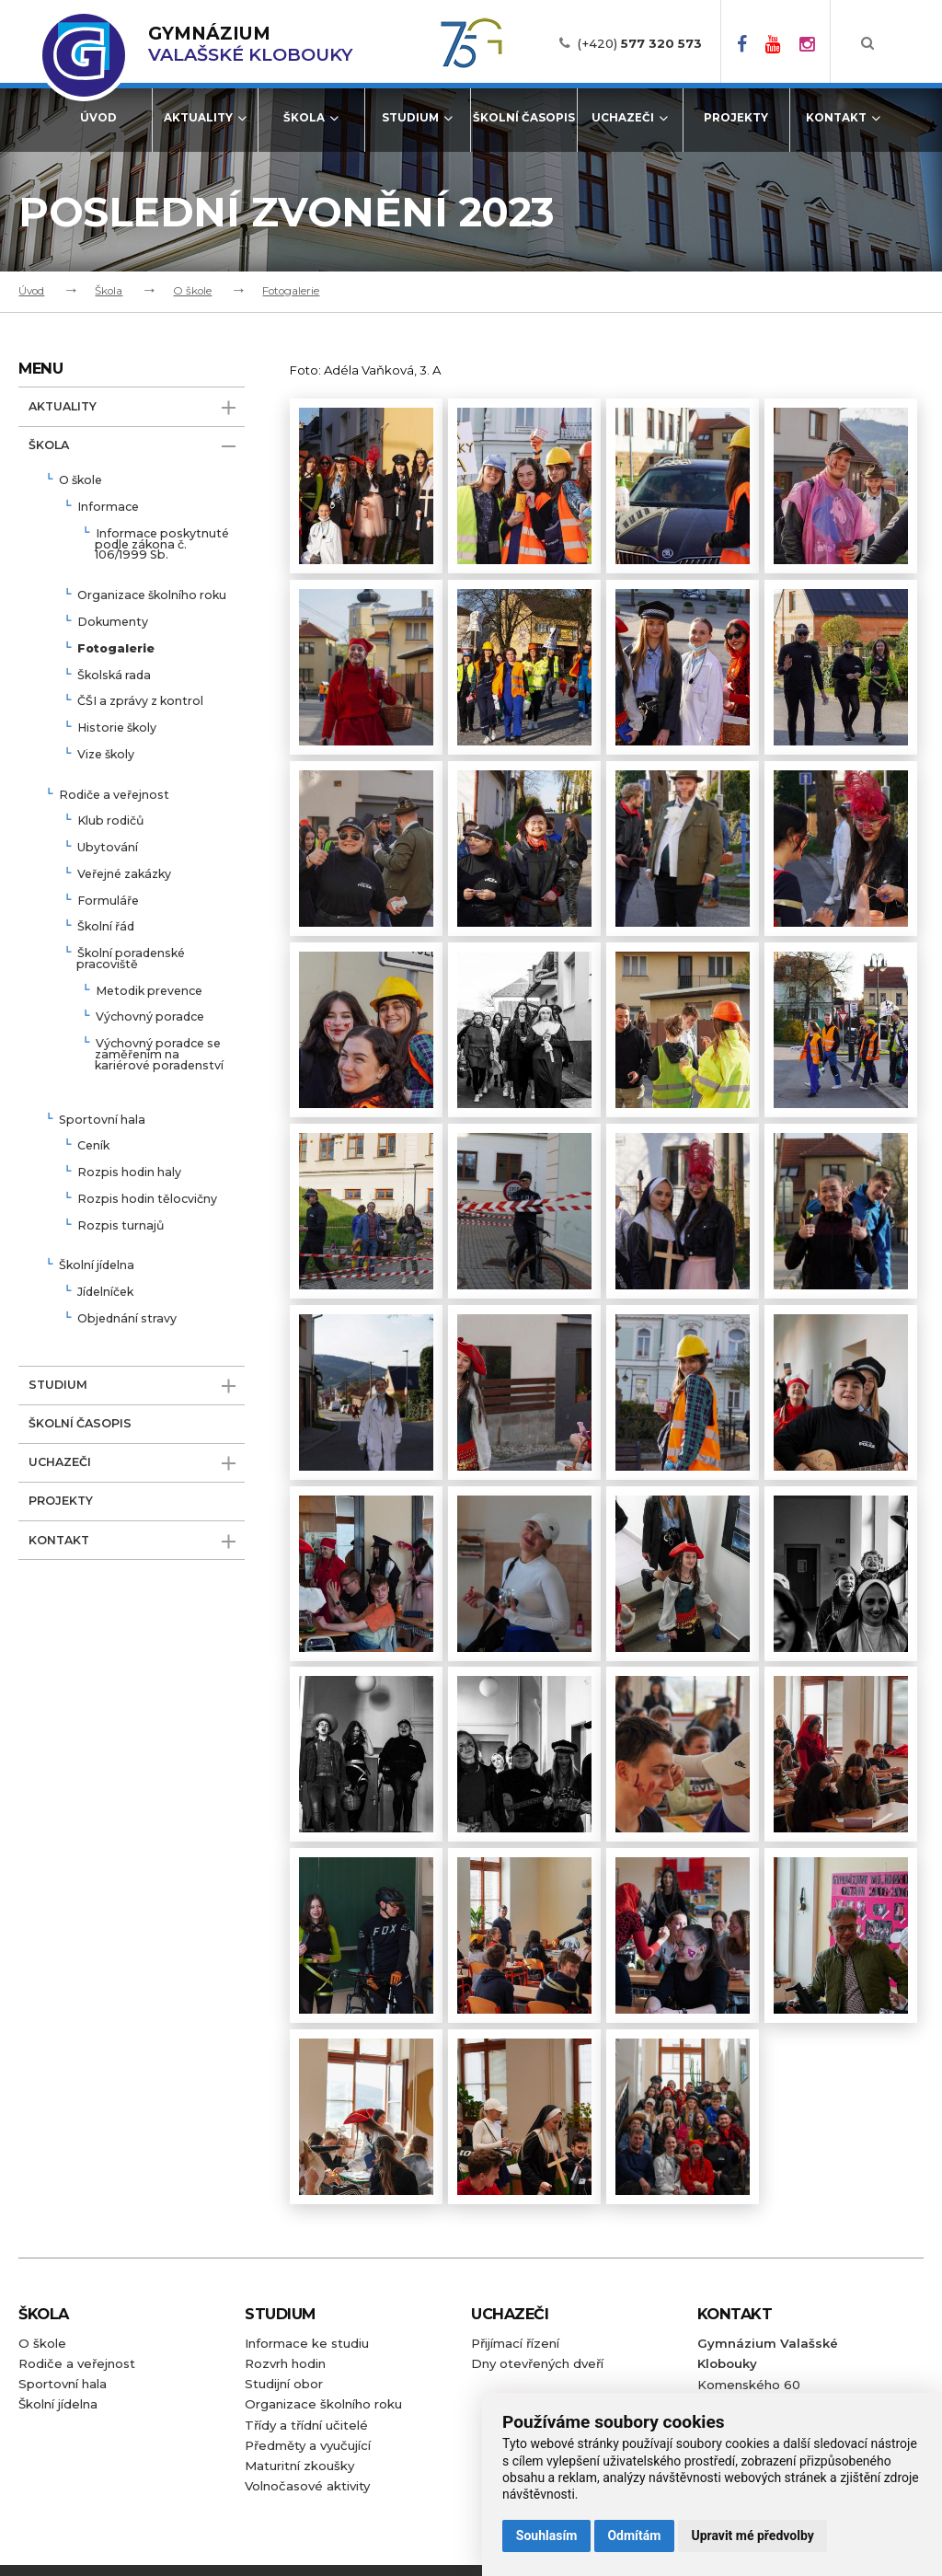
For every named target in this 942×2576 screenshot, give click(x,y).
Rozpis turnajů (120, 1226)
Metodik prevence (149, 992)
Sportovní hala (102, 1120)
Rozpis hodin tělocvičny (147, 1200)
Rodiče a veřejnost (114, 796)
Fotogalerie (290, 290)
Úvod (98, 117)
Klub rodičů (110, 821)
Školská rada (114, 676)
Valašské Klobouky (250, 44)
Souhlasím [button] (547, 2535)
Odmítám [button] (634, 2535)
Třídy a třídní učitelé (306, 2425)
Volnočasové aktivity (307, 2485)
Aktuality (205, 118)
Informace (108, 508)
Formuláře (108, 901)
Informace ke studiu (307, 2343)
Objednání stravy (127, 1319)
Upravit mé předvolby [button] (752, 2535)
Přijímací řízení (515, 2343)
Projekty (736, 117)
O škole (192, 290)
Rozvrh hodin (285, 2363)
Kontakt (843, 118)
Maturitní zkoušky (299, 2465)
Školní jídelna (96, 1266)
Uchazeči (630, 118)
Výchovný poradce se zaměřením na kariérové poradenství (159, 1055)
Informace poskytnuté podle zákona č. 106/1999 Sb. (162, 545)
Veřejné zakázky (124, 875)
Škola (311, 118)
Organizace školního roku (151, 596)
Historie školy (116, 728)
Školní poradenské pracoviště (130, 959)
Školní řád (105, 927)
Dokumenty (112, 623)
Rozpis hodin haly (129, 1173)
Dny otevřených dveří (537, 2363)
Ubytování (107, 848)
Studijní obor (284, 2383)
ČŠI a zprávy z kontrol (140, 702)
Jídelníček (105, 1293)
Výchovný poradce (150, 1017)
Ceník (93, 1146)
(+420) (640, 43)
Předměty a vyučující (308, 2445)
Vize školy (105, 755)
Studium (417, 118)
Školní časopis (524, 117)
